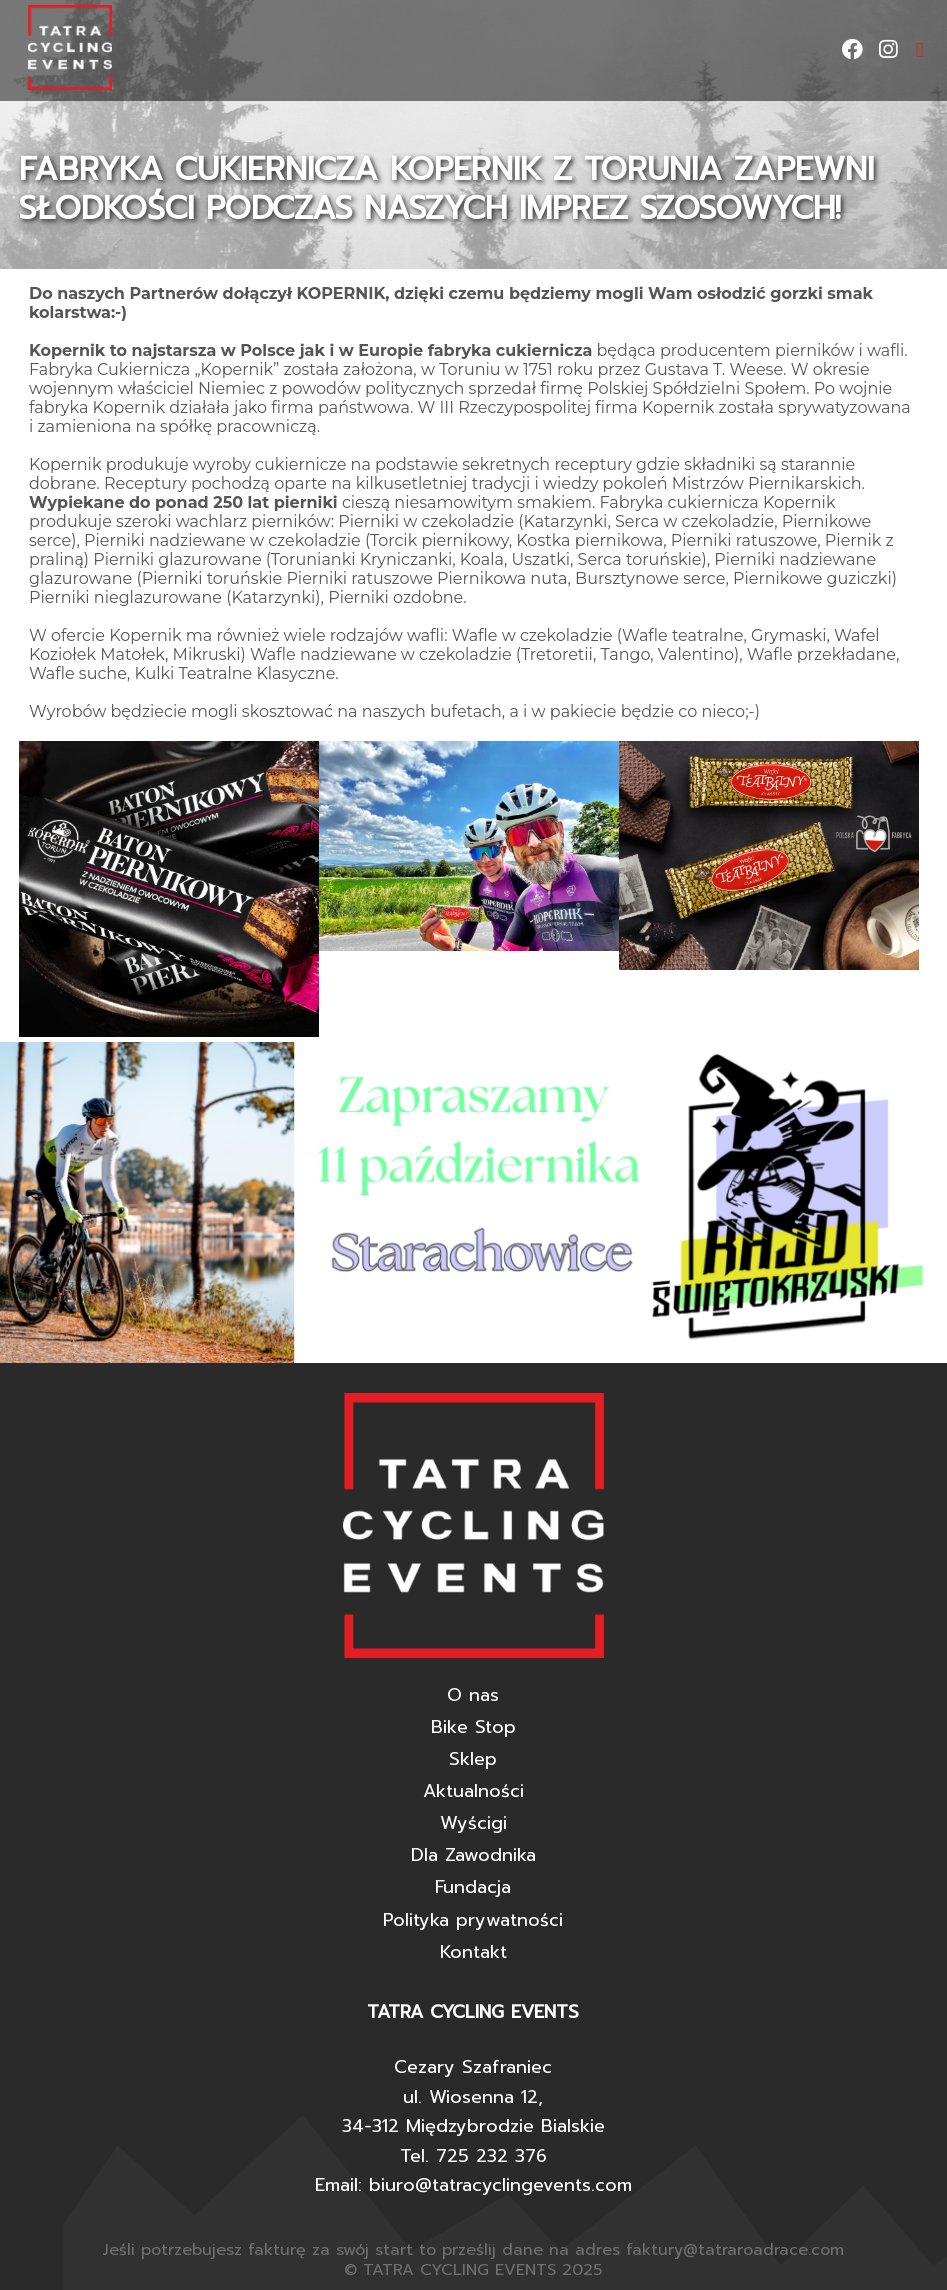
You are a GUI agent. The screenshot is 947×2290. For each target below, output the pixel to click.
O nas (473, 1695)
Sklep (473, 1759)
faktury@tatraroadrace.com (735, 2250)
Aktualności (473, 1791)
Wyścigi (473, 1823)
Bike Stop (473, 1727)
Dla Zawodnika (473, 1855)
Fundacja (473, 1887)
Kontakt (473, 1952)
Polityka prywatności (473, 1920)
